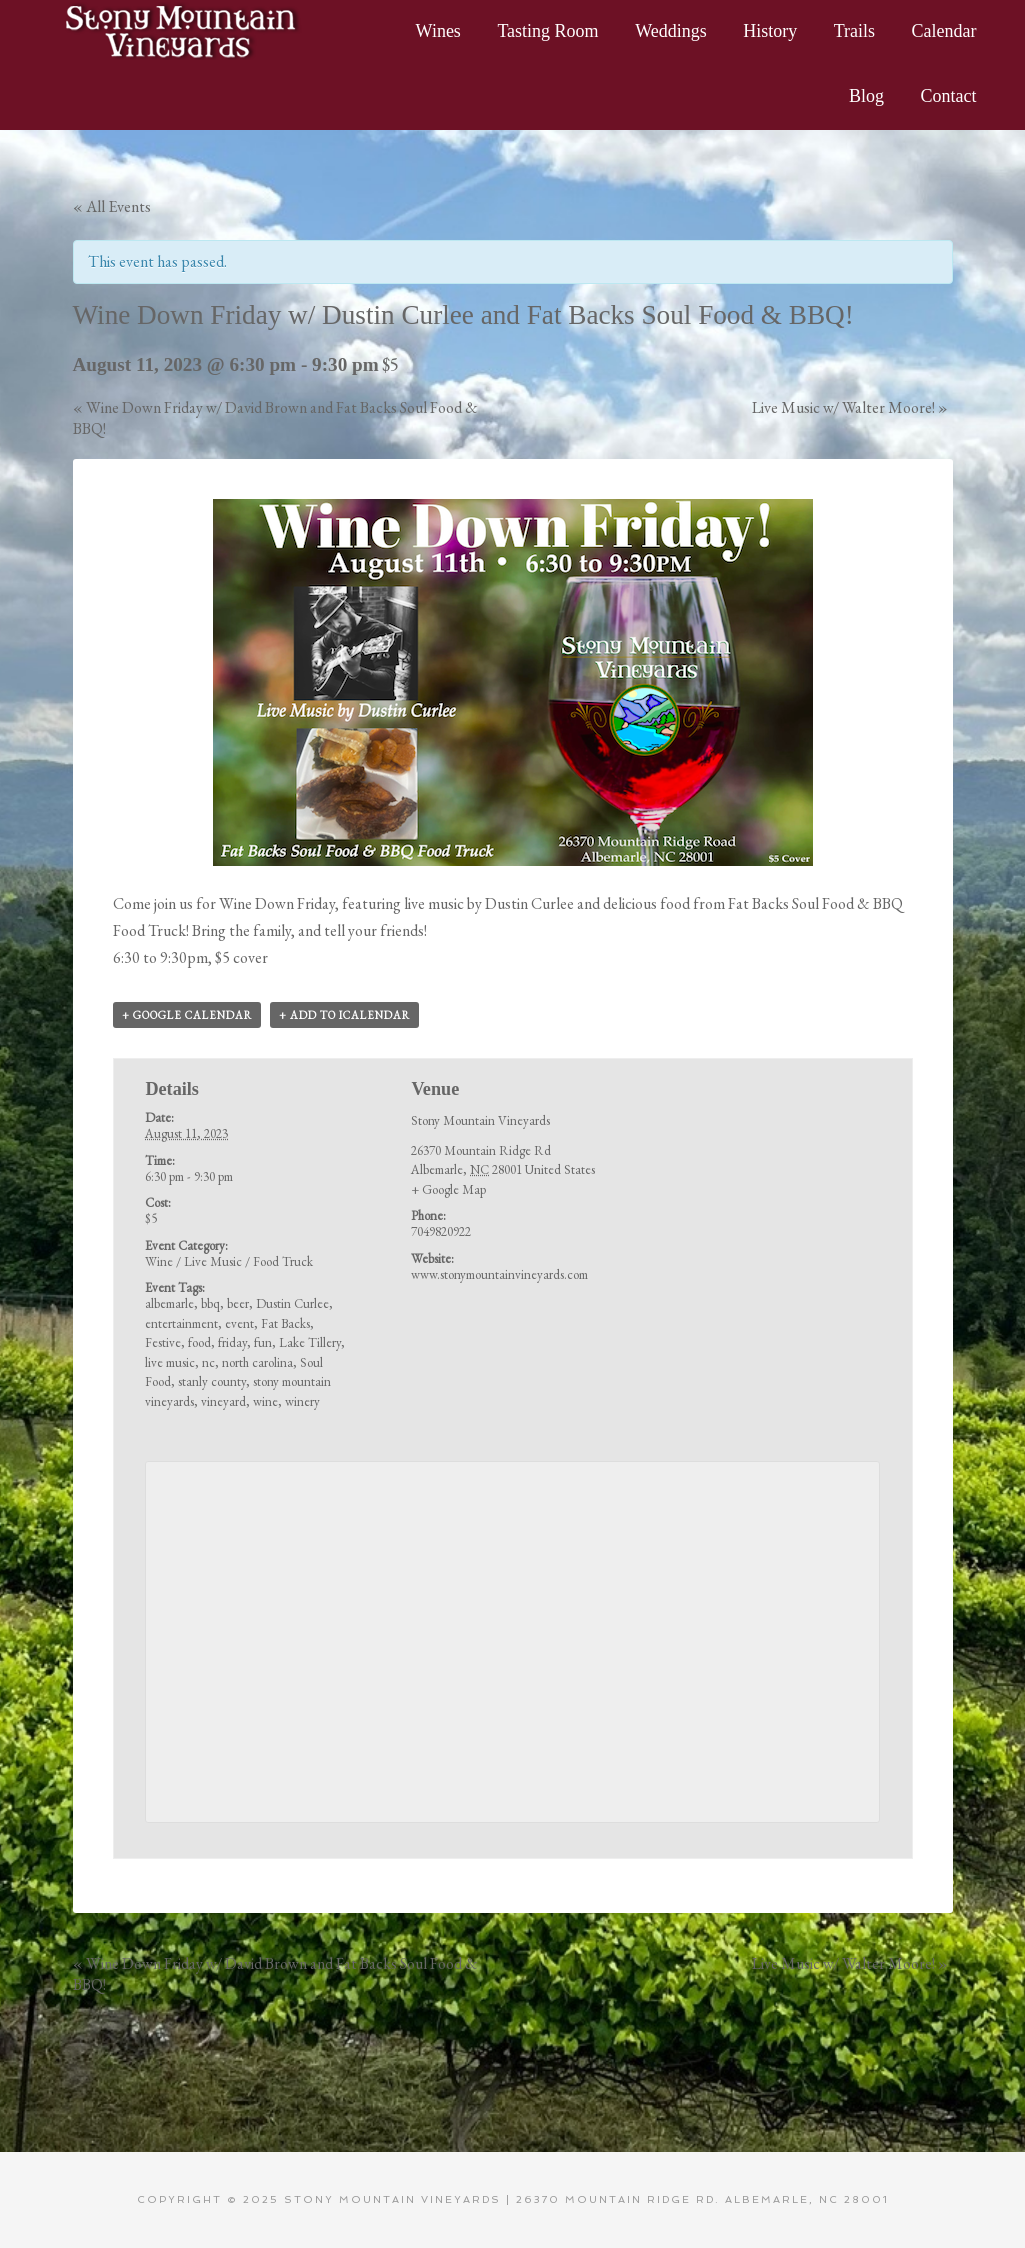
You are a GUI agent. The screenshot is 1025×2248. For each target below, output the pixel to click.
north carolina (257, 1362)
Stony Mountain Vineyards (183, 30)
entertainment (181, 1323)
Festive (163, 1342)
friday (232, 1342)
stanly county (212, 1381)
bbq (210, 1303)
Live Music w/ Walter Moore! (850, 407)
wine (265, 1401)
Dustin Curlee (292, 1303)
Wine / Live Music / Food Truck (229, 1261)
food (199, 1342)
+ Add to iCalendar (344, 1015)
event (239, 1323)
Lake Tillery (310, 1342)
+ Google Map (448, 1189)
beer (238, 1303)
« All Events (112, 206)
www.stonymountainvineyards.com (499, 1274)
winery (302, 1401)
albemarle (169, 1303)
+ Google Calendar (187, 1015)
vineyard (223, 1401)
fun (263, 1342)
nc (208, 1362)
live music (170, 1362)
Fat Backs (285, 1323)
